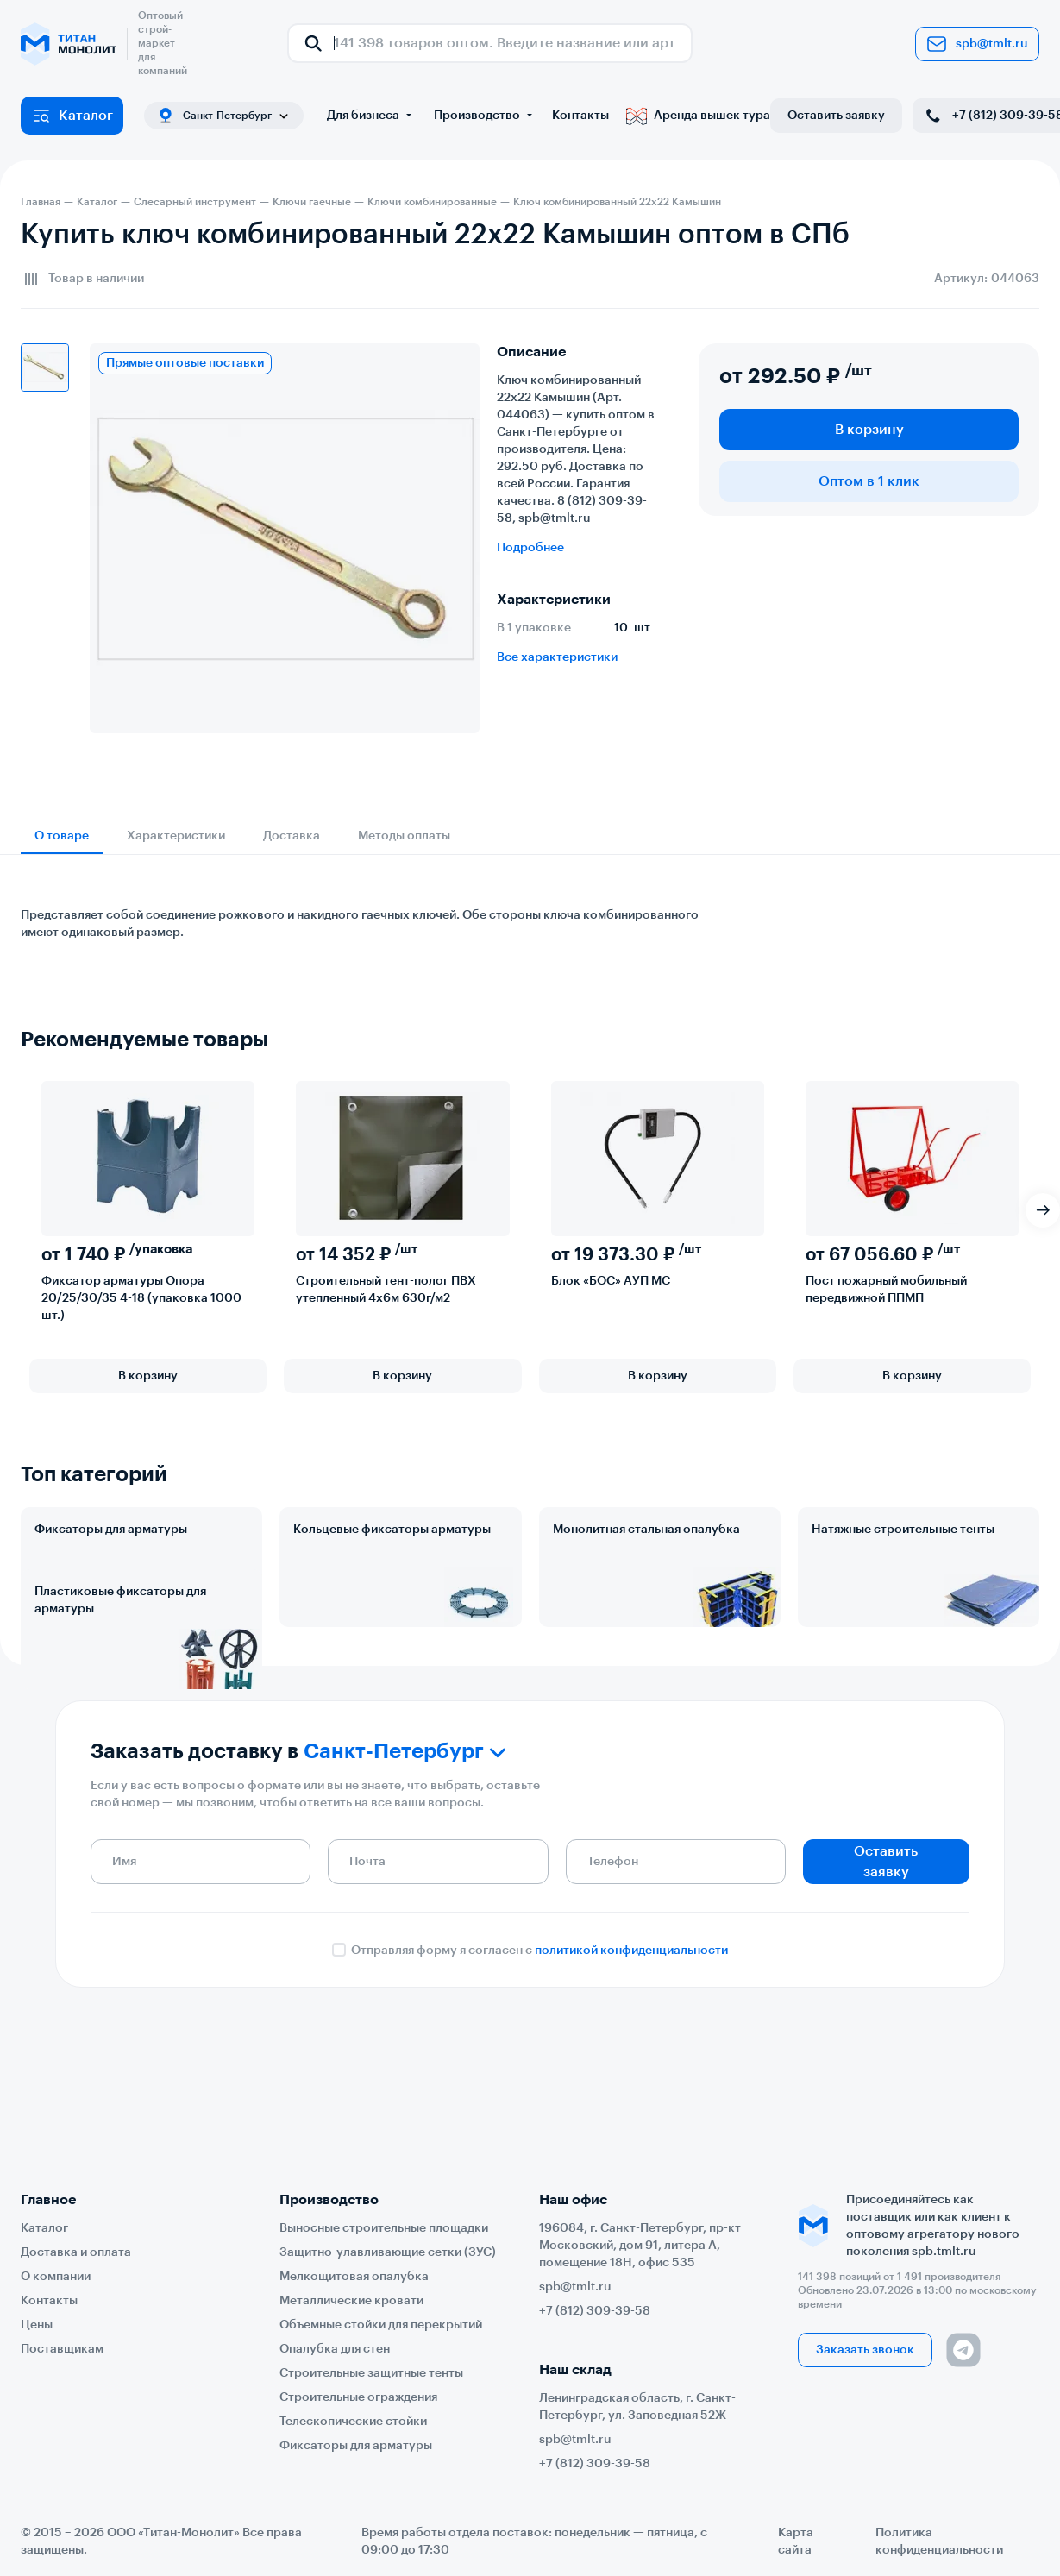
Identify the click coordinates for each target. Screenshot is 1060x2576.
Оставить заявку (836, 116)
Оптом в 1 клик (869, 481)
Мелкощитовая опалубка (354, 2277)
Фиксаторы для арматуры (110, 1530)
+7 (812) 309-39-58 (594, 2311)
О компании (56, 2277)
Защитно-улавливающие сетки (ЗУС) (387, 2252)
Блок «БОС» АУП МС (610, 1281)
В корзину (869, 430)
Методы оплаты (404, 836)
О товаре (61, 836)
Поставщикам (62, 2349)
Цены (37, 2325)
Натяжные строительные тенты (903, 1530)
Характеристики (176, 836)
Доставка (291, 836)
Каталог (72, 115)
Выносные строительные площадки (383, 2228)
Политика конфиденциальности (939, 2541)
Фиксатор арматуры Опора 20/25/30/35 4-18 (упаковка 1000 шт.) (141, 1298)
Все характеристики (557, 657)
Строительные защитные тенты (371, 2373)
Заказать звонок (865, 2350)
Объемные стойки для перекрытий (380, 2325)
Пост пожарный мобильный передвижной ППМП (886, 1289)
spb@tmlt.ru (977, 44)
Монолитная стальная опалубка (646, 1530)
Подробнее (530, 548)
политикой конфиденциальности (631, 2085)
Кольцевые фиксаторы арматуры (392, 1530)
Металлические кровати (351, 2301)
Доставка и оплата (76, 2252)
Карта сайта (795, 2541)
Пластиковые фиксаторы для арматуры (120, 1676)
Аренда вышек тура (698, 115)
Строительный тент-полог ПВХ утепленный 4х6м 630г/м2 (386, 1289)
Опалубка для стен (334, 2349)
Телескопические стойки (353, 2422)
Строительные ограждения (358, 2397)
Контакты (580, 116)
